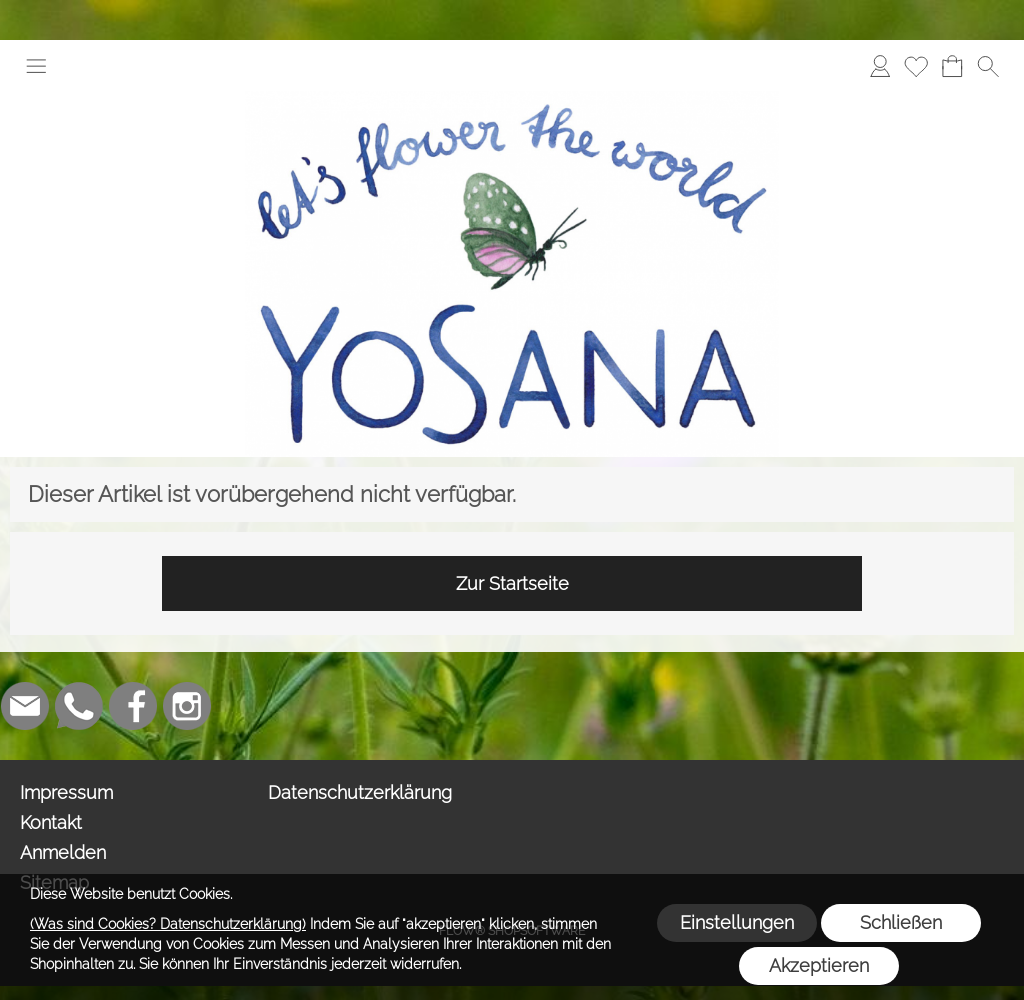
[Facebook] (133, 706)
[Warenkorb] (952, 66)
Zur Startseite (512, 583)
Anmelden (63, 852)
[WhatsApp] (79, 706)
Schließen (901, 922)
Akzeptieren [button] (819, 965)
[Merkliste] (916, 66)
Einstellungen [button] (737, 922)
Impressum (66, 792)
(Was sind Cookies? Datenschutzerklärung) (168, 924)
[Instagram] (187, 706)
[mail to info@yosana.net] (25, 706)
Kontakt (51, 822)
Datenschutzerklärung (360, 792)
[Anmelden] (880, 66)
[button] (36, 66)
